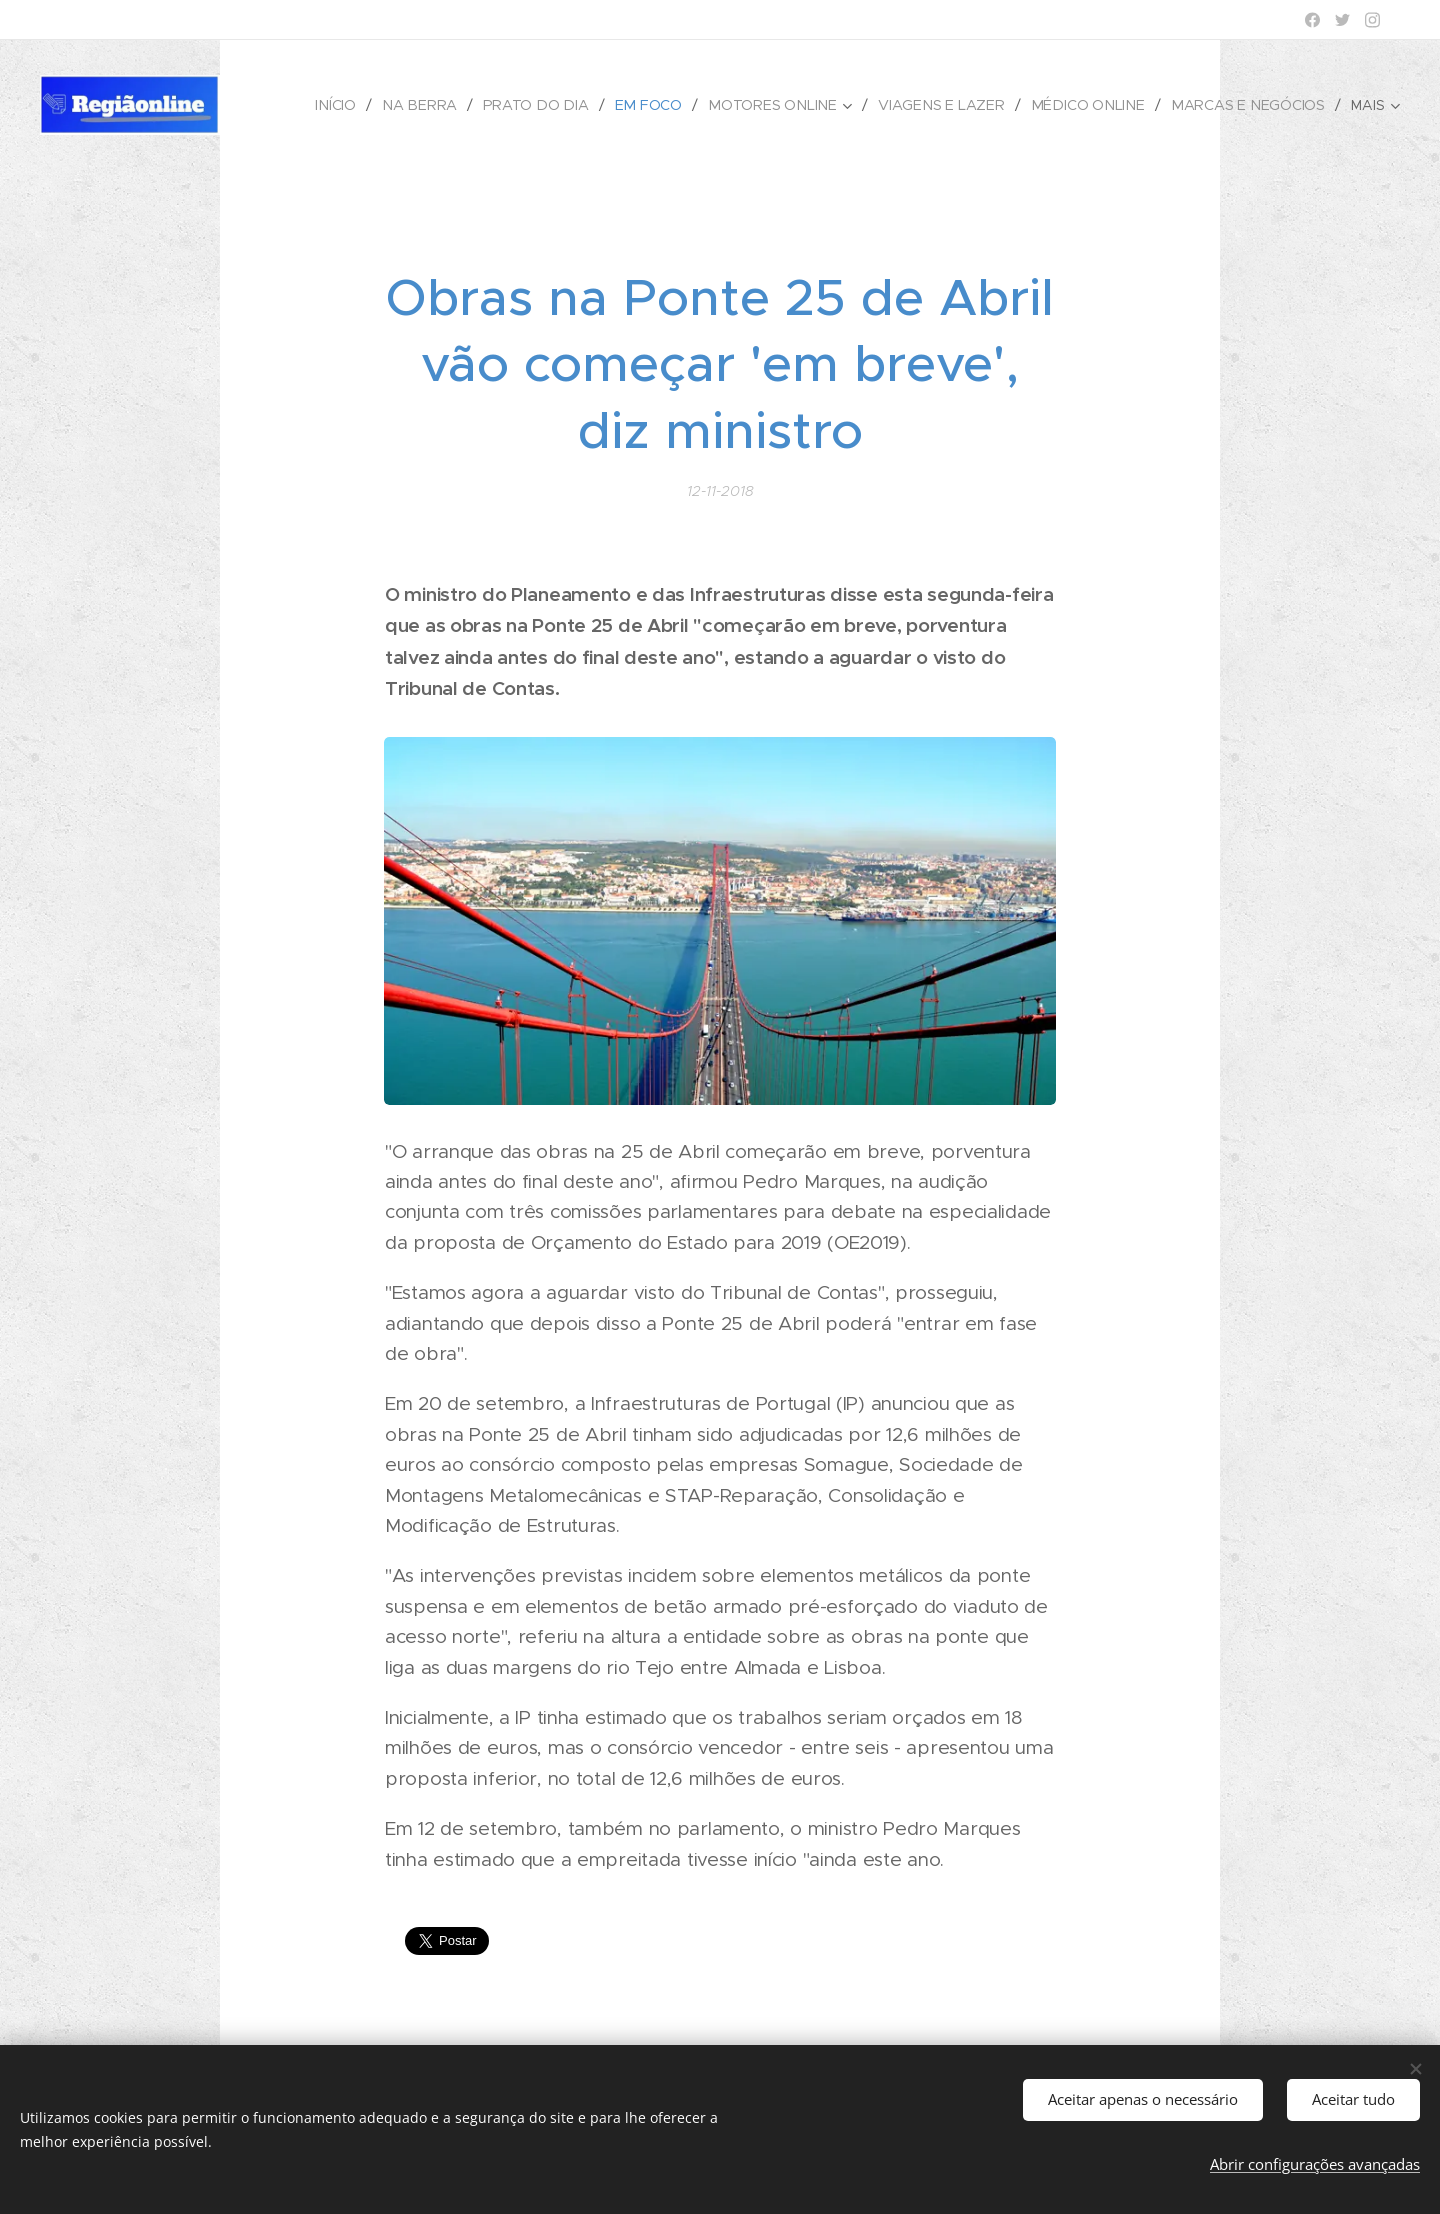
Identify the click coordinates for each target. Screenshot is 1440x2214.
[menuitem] (354, 105)
